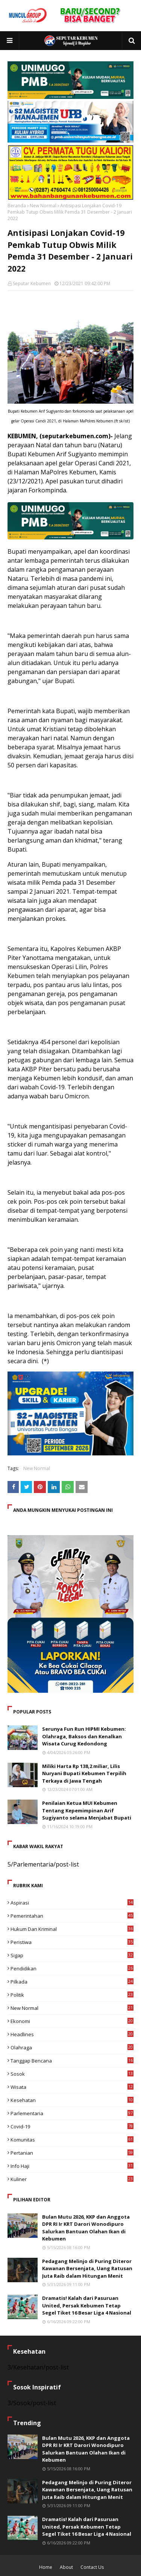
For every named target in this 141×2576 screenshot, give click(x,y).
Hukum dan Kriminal (72, 1929)
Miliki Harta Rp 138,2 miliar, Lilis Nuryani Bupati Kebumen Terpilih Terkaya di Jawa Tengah (84, 1773)
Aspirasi (72, 1902)
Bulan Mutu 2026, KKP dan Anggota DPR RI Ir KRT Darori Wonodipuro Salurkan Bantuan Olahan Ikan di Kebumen (86, 2227)
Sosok (72, 2073)
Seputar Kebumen (32, 283)
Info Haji (72, 2166)
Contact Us (92, 2567)
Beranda (17, 205)
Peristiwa (72, 1942)
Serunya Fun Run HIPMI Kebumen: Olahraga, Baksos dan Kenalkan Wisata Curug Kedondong (84, 1736)
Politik (72, 1994)
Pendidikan (72, 1968)
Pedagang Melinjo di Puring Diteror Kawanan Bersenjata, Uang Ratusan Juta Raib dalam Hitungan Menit (87, 2268)
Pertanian (72, 2152)
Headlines (72, 2034)
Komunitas (72, 2139)
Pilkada (72, 1981)
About (66, 2567)
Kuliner (72, 2179)
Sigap (72, 1955)
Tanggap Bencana (72, 2060)
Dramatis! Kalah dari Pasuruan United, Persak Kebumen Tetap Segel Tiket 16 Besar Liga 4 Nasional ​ (87, 2305)
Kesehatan (72, 2100)
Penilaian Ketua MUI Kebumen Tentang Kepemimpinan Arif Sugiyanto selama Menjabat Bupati (86, 1810)
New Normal (43, 205)
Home (45, 2567)
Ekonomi (72, 2021)
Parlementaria (72, 2113)
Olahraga (72, 2047)
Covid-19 (72, 2126)
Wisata (72, 2087)
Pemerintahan (72, 1915)
